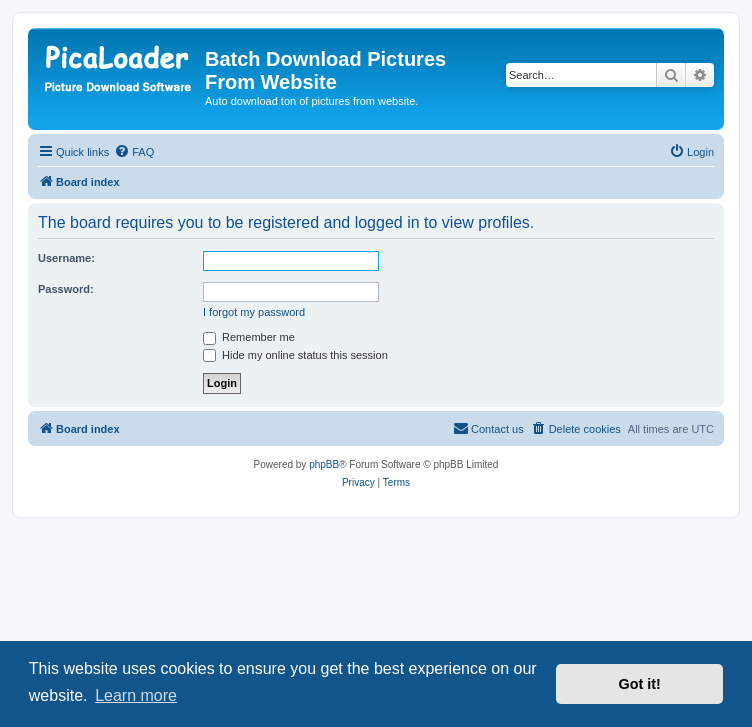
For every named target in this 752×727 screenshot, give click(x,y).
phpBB (324, 464)
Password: (66, 289)
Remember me (249, 337)
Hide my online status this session (295, 355)
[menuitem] (134, 152)
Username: (66, 258)
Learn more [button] (136, 695)
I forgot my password (254, 312)
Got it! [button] (640, 684)
